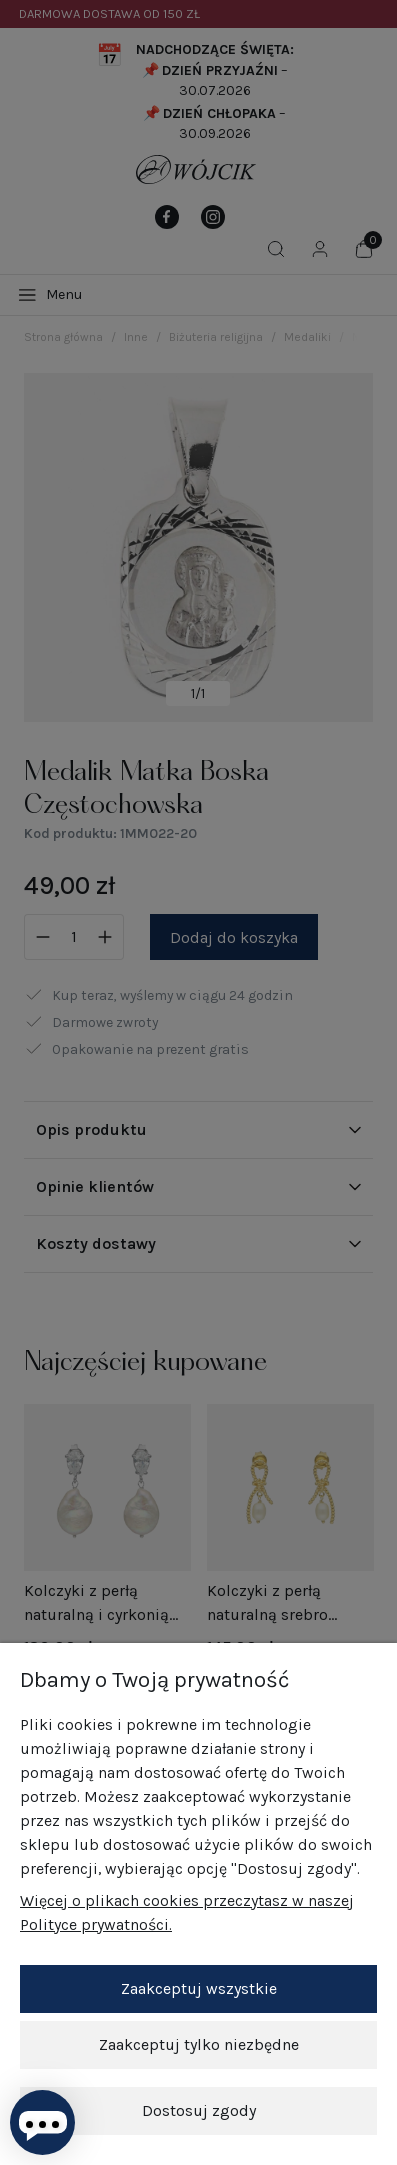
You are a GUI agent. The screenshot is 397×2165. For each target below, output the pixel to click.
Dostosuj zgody (199, 2110)
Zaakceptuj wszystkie (199, 1988)
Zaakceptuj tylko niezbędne (199, 2044)
